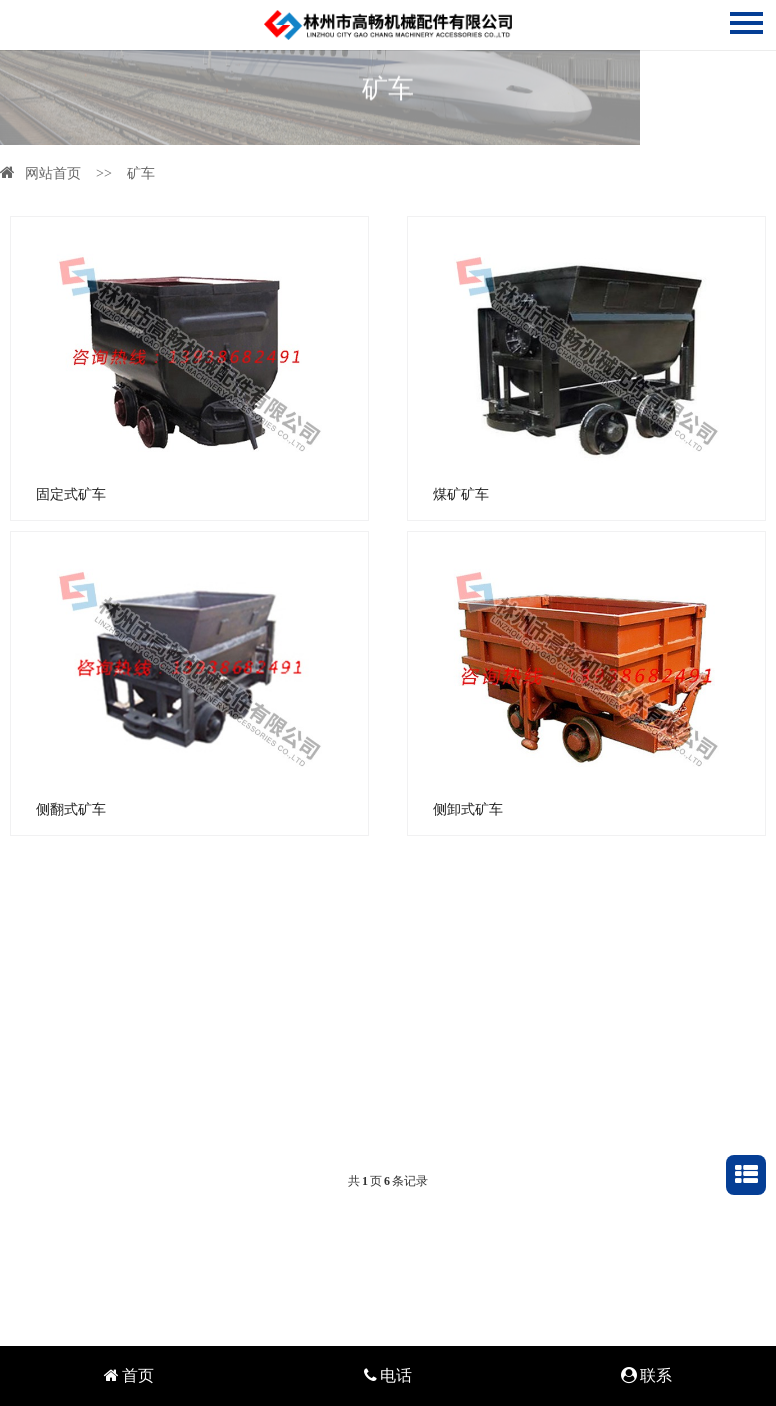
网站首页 (40, 173)
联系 (646, 1375)
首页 (129, 1375)
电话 (388, 1375)
